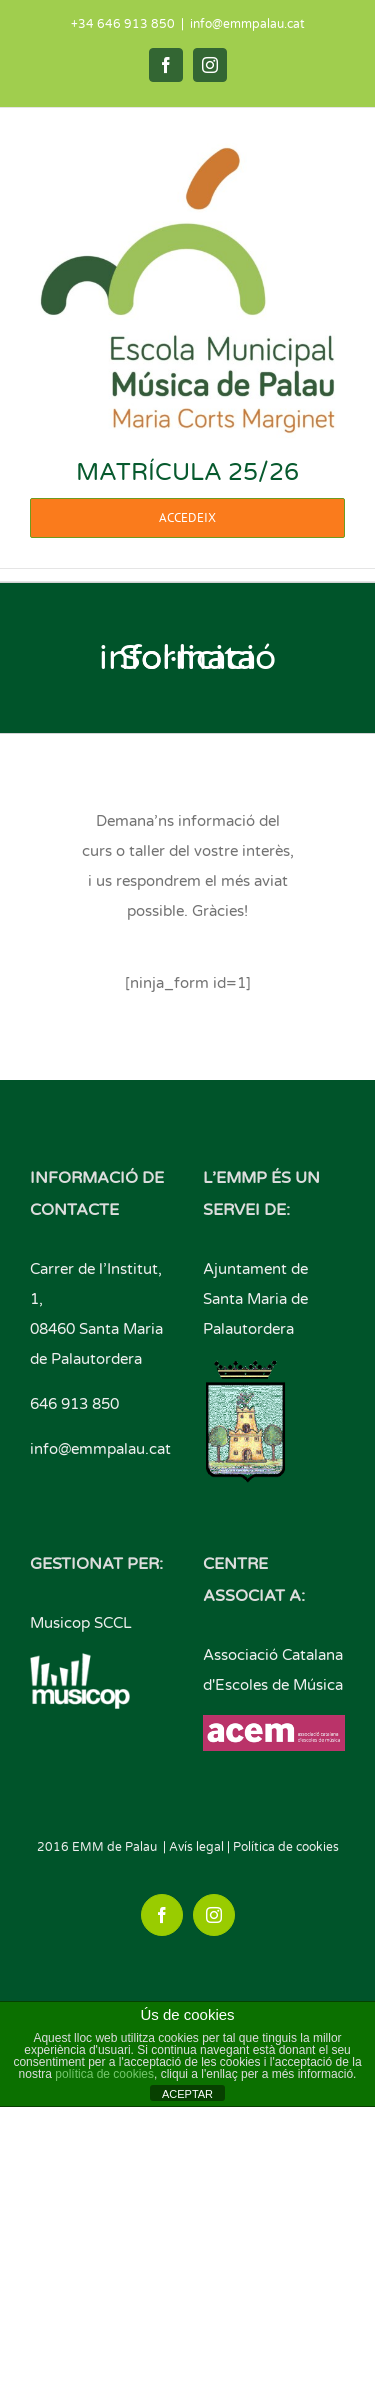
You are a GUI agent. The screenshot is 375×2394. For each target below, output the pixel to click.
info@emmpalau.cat (247, 24)
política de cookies (104, 2074)
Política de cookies (286, 1847)
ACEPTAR (187, 2094)
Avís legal (196, 1847)
